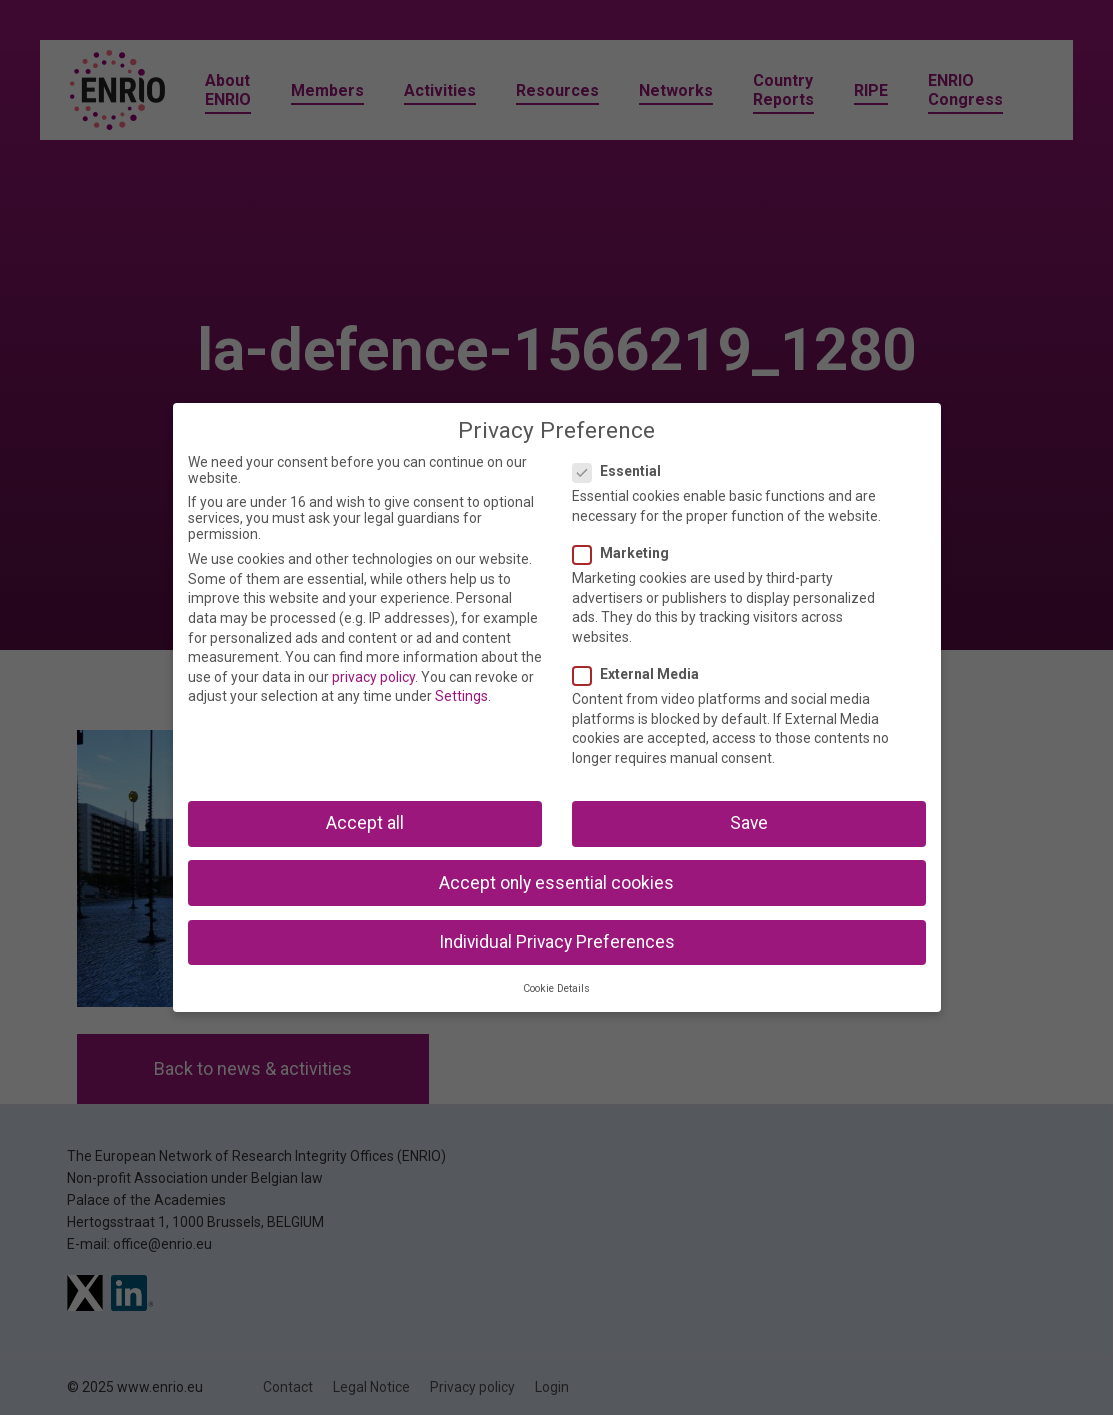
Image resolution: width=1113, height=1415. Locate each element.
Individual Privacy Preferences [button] (557, 942)
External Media (642, 674)
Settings (461, 696)
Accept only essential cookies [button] (556, 883)
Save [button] (749, 823)
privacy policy (373, 677)
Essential (623, 471)
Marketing (627, 553)
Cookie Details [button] (556, 988)
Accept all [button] (365, 823)
